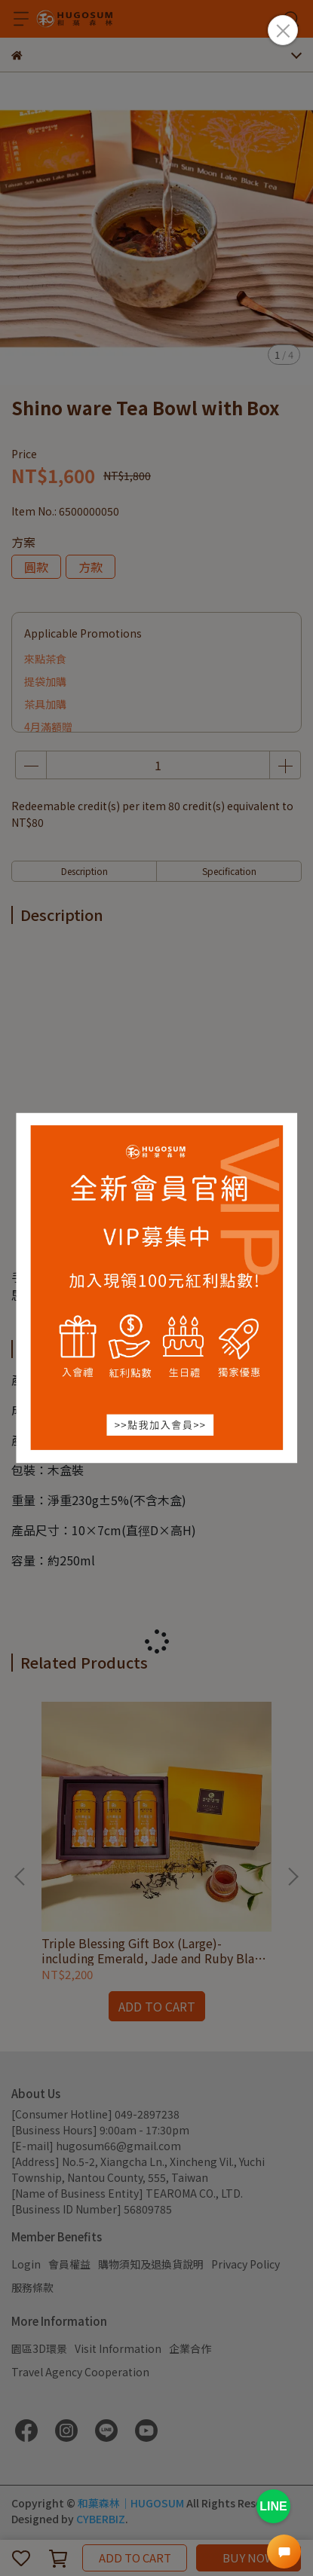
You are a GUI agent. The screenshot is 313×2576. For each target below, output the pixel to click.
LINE (273, 2506)
